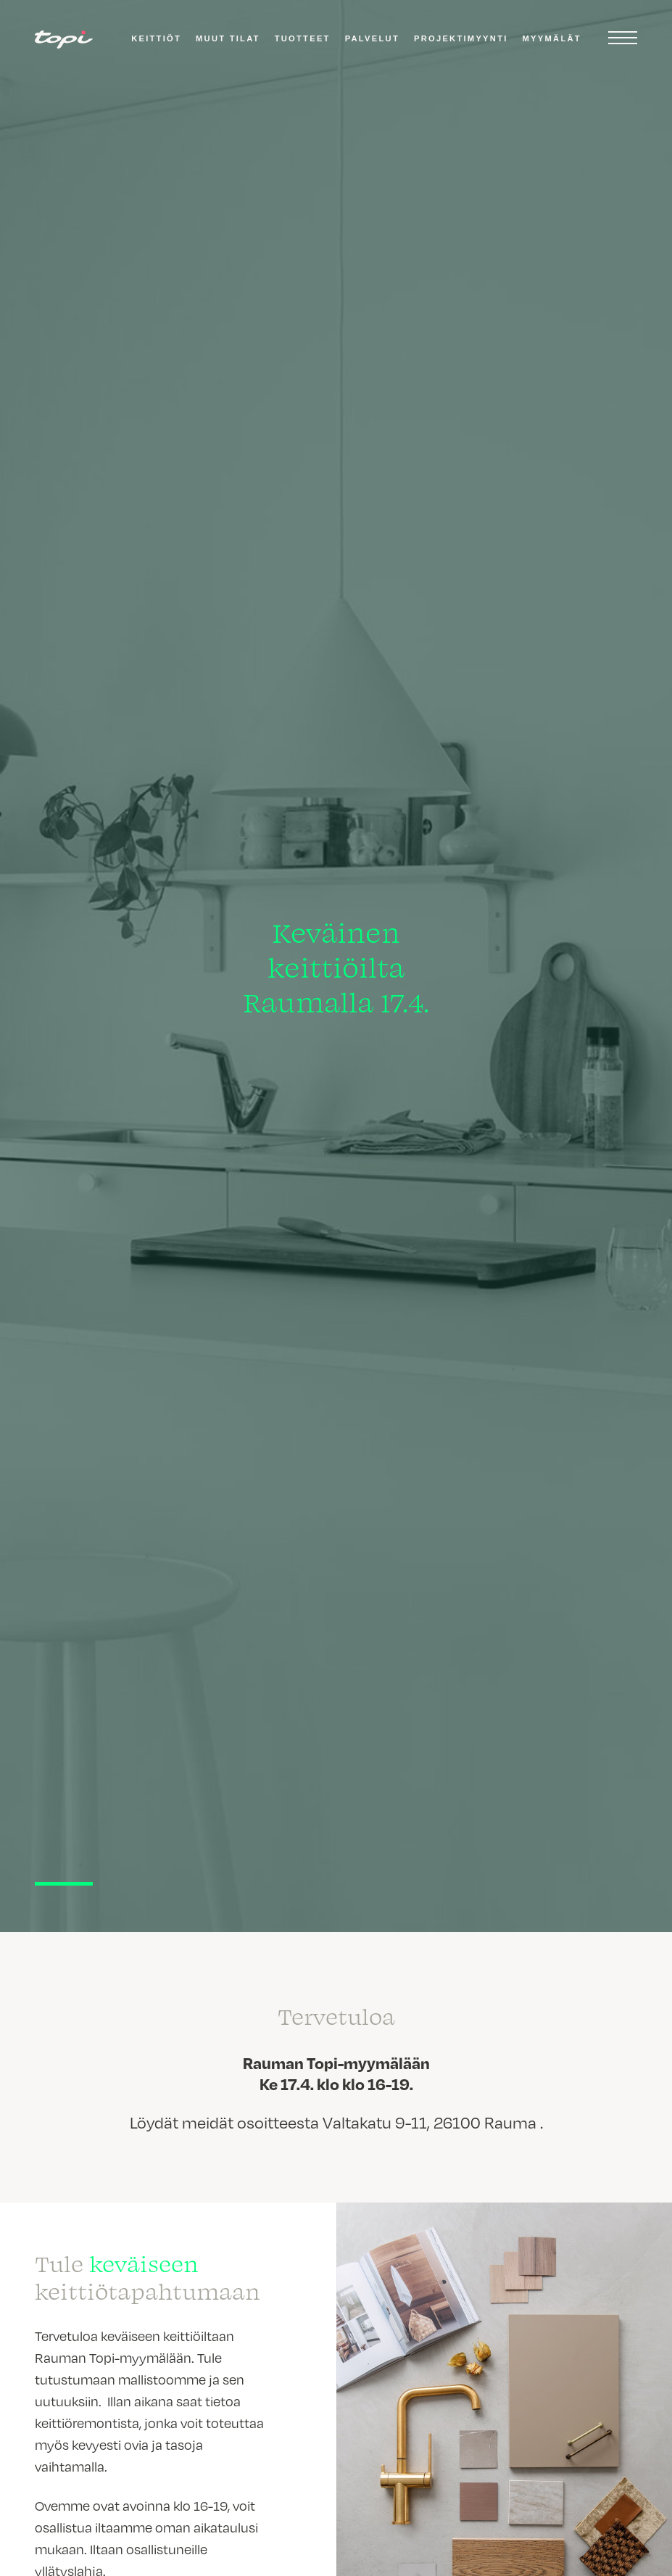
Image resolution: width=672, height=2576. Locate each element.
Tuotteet (303, 38)
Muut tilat (228, 38)
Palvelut (372, 38)
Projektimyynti (461, 38)
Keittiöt (156, 38)
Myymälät (552, 38)
